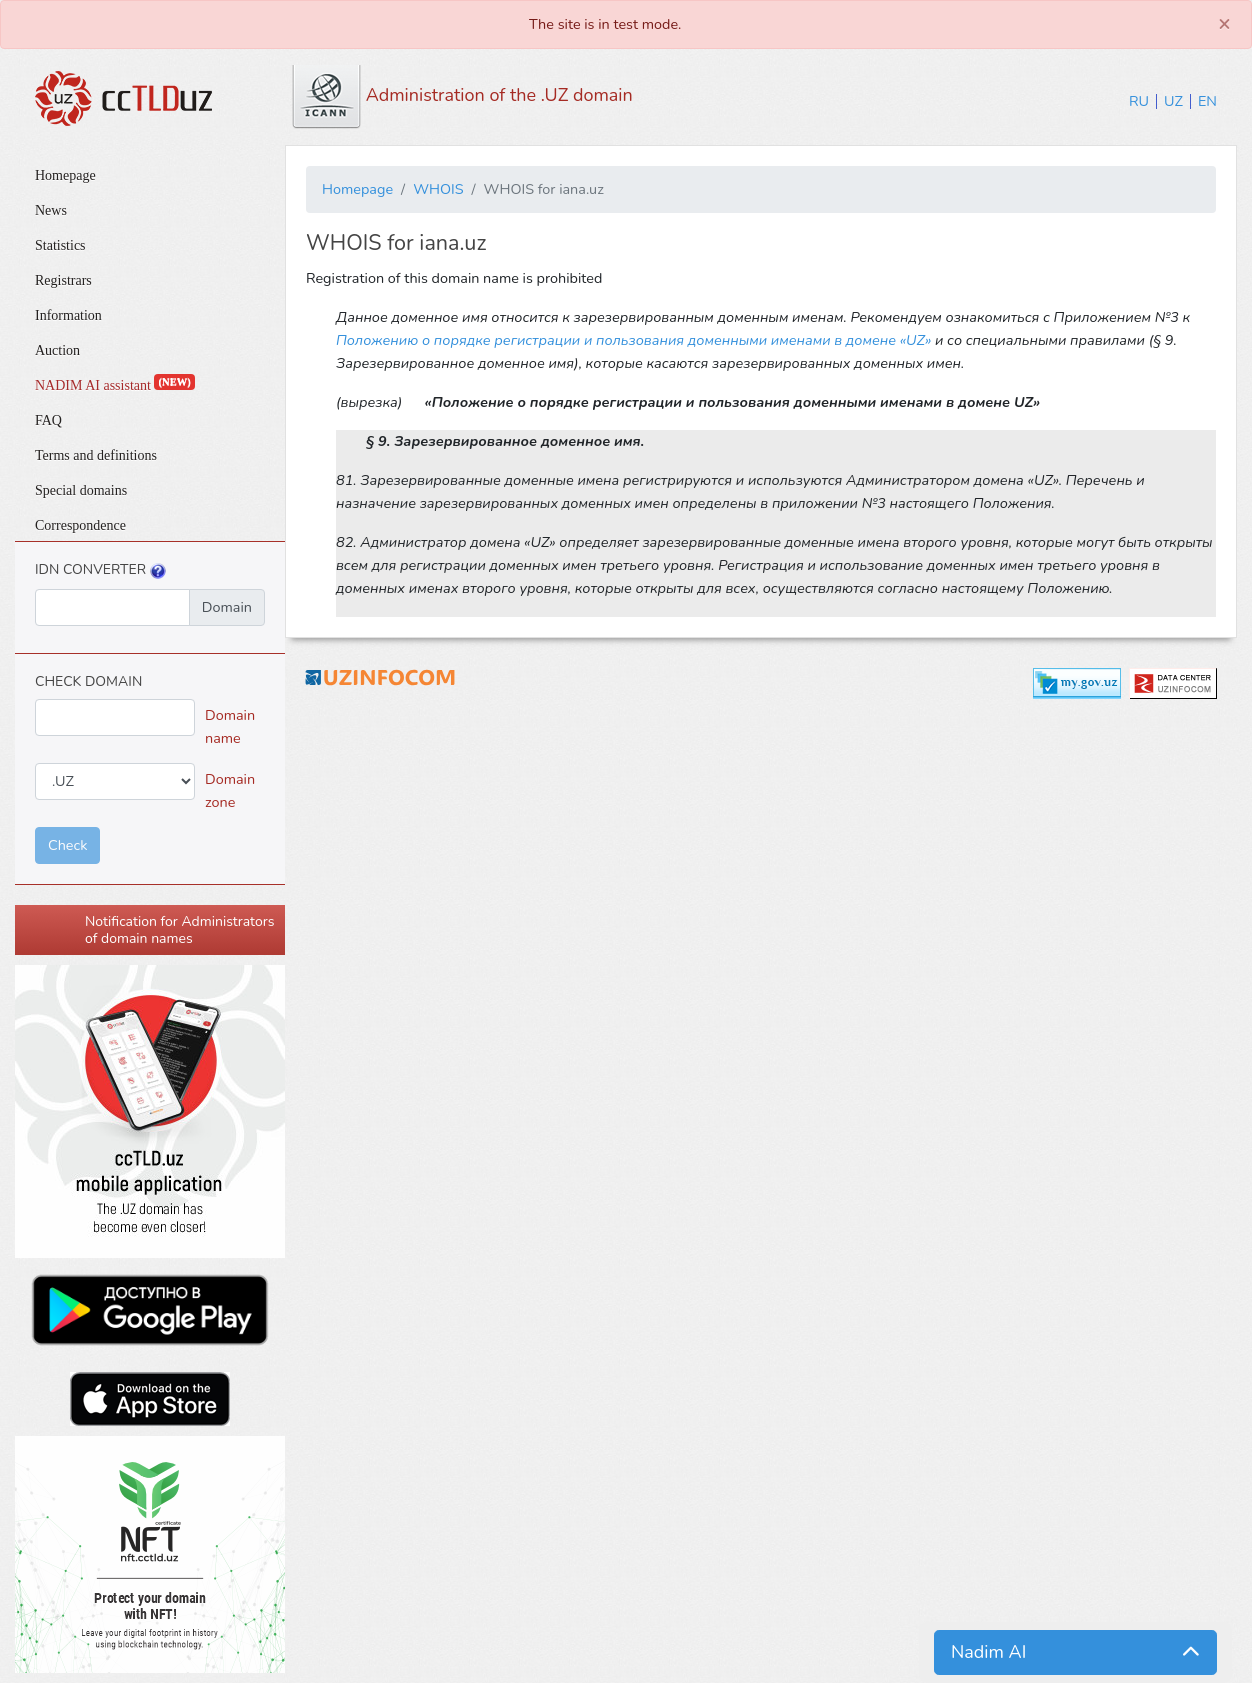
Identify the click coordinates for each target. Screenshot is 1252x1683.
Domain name (230, 726)
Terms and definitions (96, 455)
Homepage (65, 175)
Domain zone (230, 790)
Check (67, 845)
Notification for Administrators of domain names (179, 930)
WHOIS (438, 189)
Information (68, 315)
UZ (1173, 101)
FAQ (48, 420)
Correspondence (80, 525)
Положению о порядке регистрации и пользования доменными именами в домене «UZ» (633, 340)
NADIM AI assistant (115, 385)
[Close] (1224, 24)
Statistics (60, 245)
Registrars (63, 280)
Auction (57, 350)
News (51, 210)
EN (1207, 101)
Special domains (81, 490)
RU (1139, 101)
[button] (1075, 1652)
